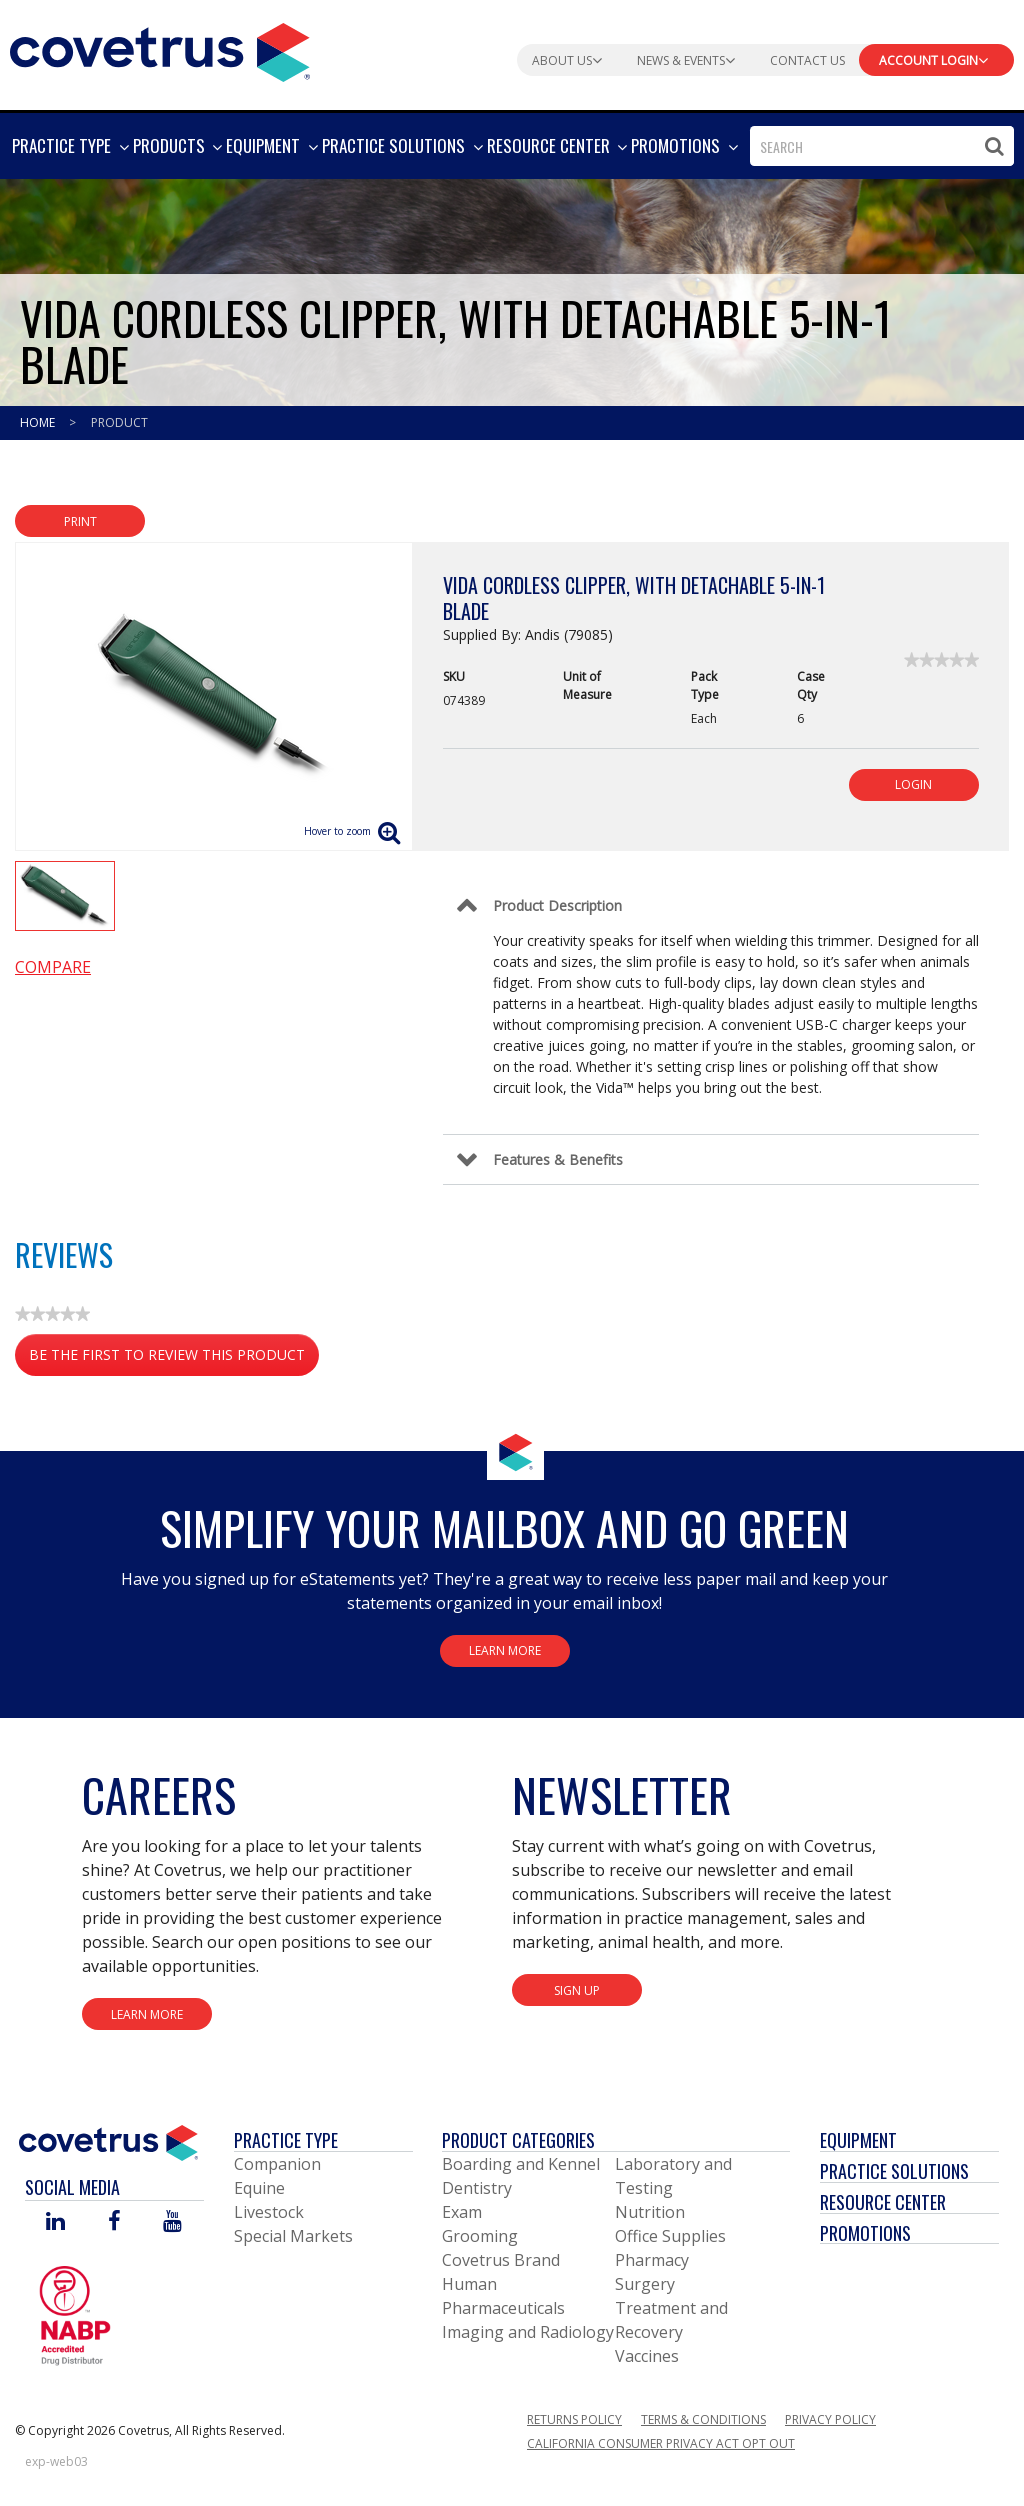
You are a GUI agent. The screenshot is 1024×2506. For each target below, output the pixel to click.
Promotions (865, 2233)
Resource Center (883, 2202)
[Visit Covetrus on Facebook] (114, 2222)
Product (119, 422)
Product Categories (518, 2140)
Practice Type (286, 2140)
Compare (53, 967)
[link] (941, 660)
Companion (277, 2164)
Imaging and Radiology (528, 2332)
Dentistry (477, 2188)
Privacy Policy (830, 2419)
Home (39, 422)
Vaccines (647, 2356)
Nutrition (650, 2212)
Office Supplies (670, 2236)
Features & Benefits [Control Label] (558, 1159)
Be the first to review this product (174, 1358)
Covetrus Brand (501, 2260)
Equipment (858, 2140)
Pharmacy (652, 2260)
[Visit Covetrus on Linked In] (55, 2222)
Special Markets (293, 2236)
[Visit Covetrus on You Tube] (172, 2222)
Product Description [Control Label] (557, 905)
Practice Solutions (894, 2171)
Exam (462, 2212)
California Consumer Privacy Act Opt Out (661, 2443)
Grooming (480, 2236)
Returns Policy (574, 2419)
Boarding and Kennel (521, 2164)
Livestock (269, 2212)
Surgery (645, 2284)
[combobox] (882, 146)
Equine (259, 2188)
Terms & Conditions (703, 2419)
